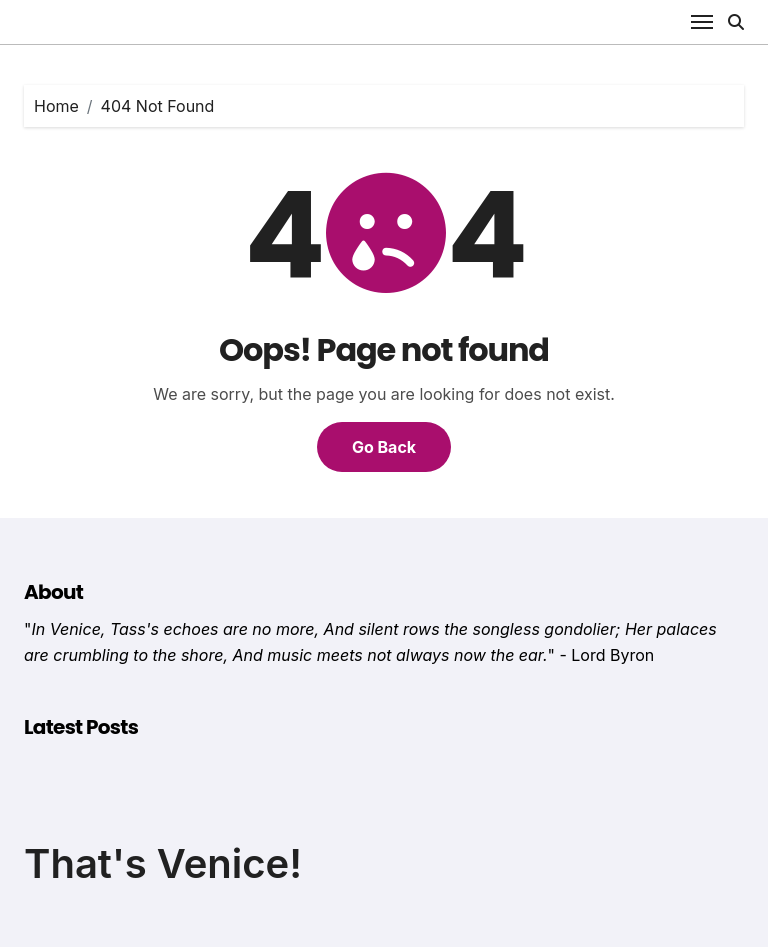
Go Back (384, 447)
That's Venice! (163, 863)
